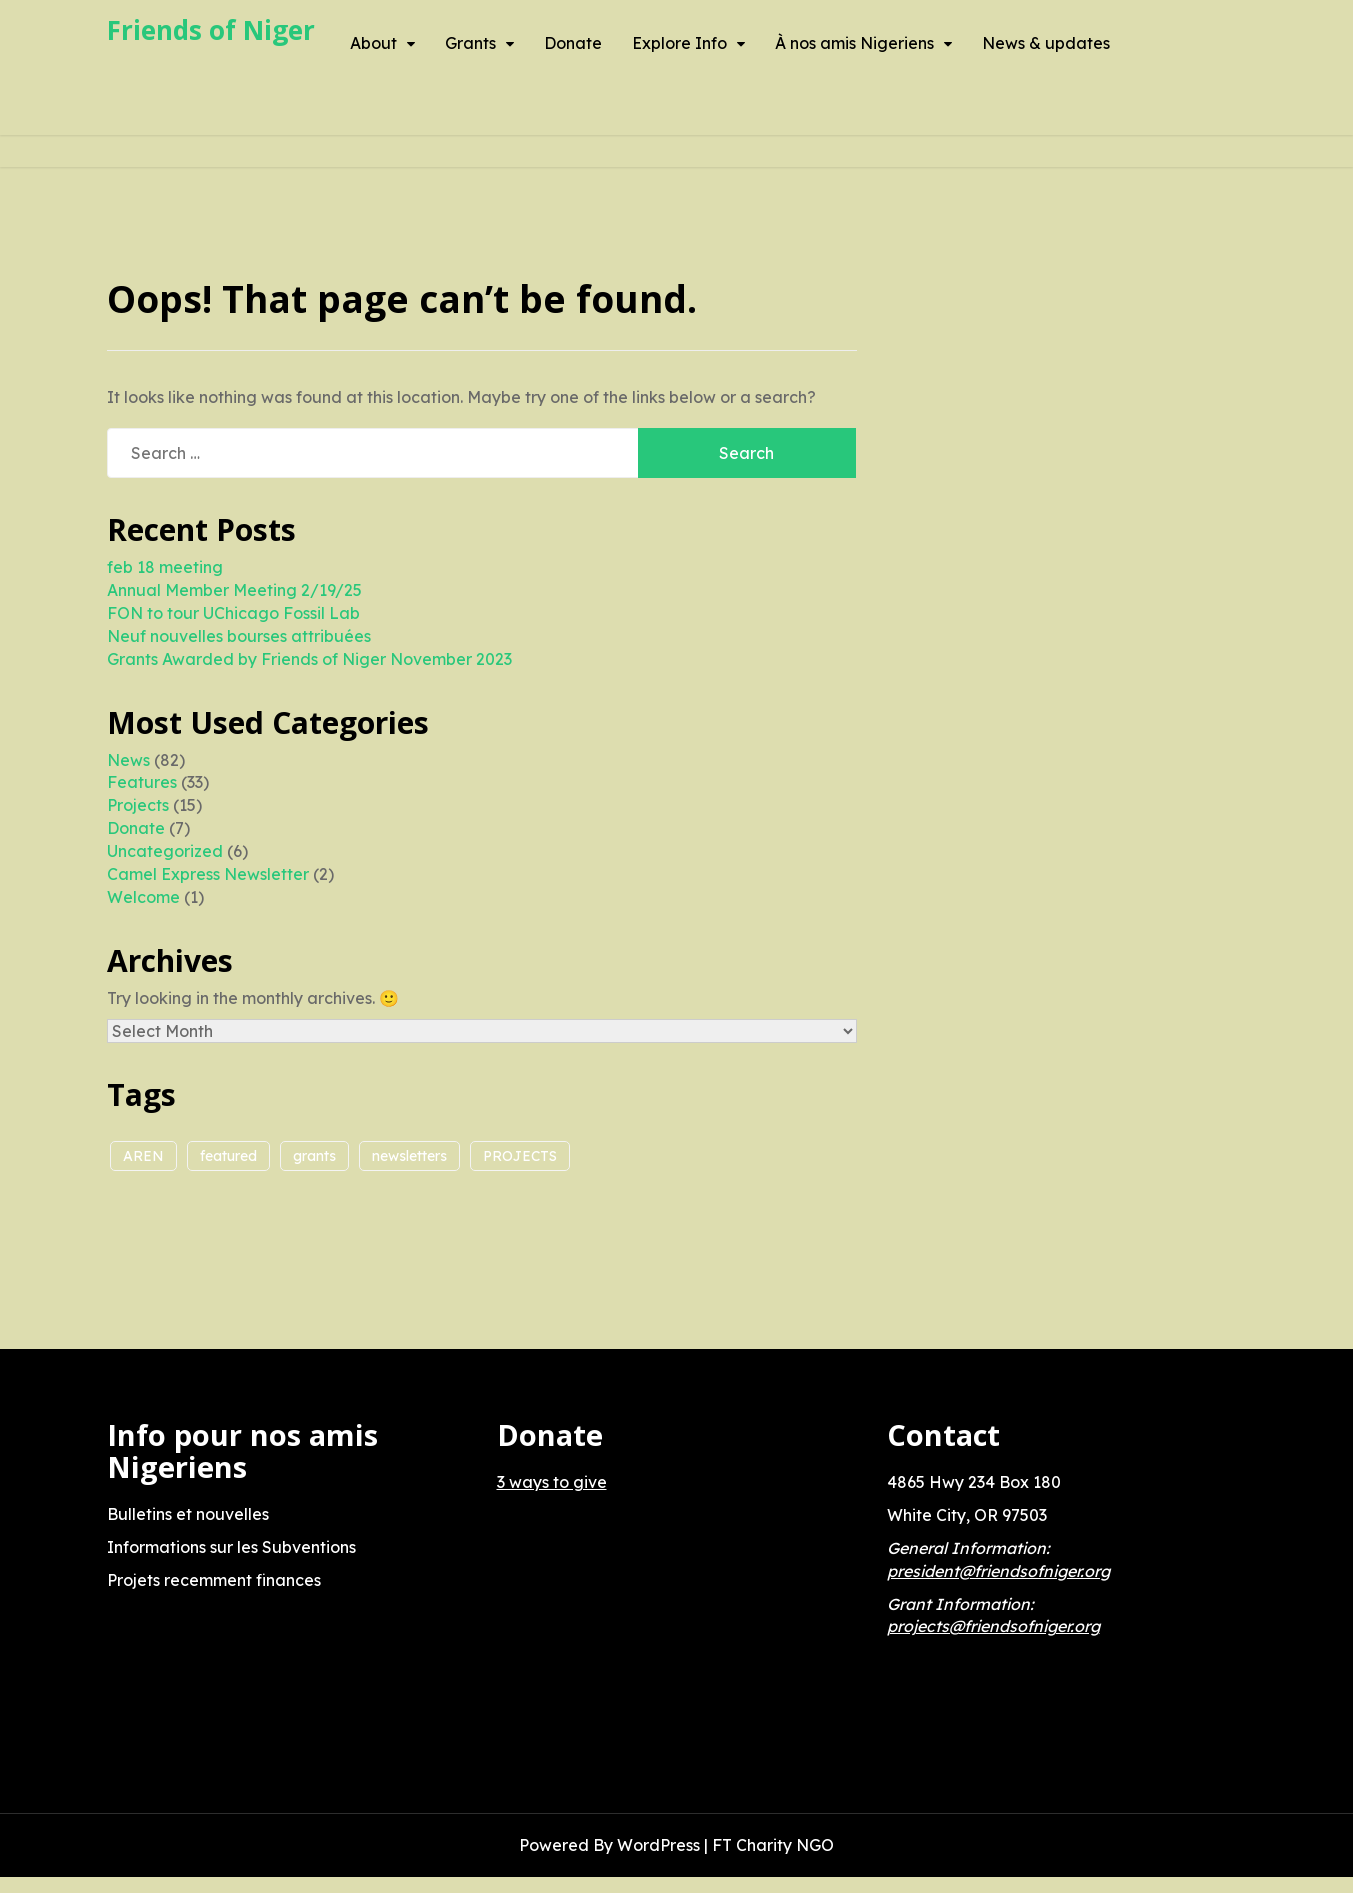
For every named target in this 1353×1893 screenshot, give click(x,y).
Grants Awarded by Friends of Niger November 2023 (309, 659)
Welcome (143, 897)
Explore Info (679, 43)
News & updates (1046, 43)
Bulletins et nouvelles (188, 1514)
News (128, 760)
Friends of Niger (211, 30)
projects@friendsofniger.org (993, 1626)
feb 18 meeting (165, 567)
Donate (573, 43)
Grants (470, 43)
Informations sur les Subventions (231, 1547)
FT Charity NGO (773, 1845)
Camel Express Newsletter (208, 874)
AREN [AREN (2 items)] (143, 1156)
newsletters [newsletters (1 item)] (409, 1156)
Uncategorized (165, 851)
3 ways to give (552, 1482)
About (373, 43)
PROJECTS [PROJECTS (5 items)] (520, 1156)
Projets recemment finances (214, 1580)
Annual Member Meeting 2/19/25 (234, 590)
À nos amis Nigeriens (854, 43)
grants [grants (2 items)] (314, 1156)
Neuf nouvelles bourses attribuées (239, 636)
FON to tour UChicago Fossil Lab (233, 613)
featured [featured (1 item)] (228, 1156)
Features (142, 782)
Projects (138, 805)
